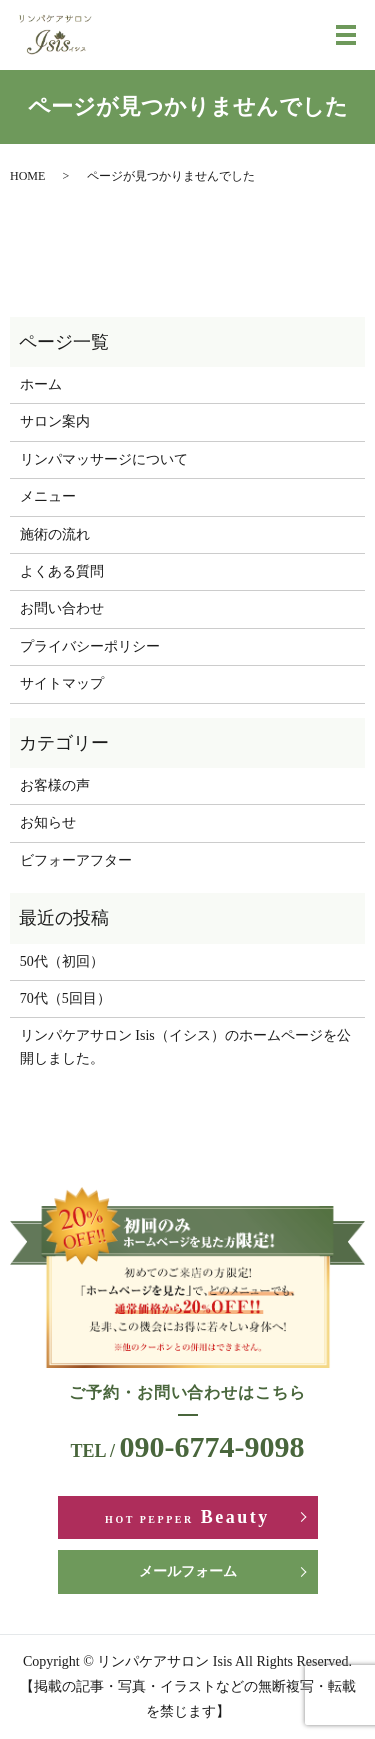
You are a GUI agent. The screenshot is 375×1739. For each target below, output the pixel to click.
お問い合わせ (62, 608)
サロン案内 (55, 421)
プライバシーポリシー (90, 646)
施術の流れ (55, 534)
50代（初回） (62, 961)
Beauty (187, 1517)
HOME (27, 176)
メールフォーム (188, 1571)
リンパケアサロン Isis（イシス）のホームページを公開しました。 (185, 1046)
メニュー (48, 496)
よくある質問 (62, 571)
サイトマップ (62, 683)
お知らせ (48, 822)
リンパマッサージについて (104, 459)
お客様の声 (55, 785)
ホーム (41, 384)
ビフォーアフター (76, 860)
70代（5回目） (65, 998)
